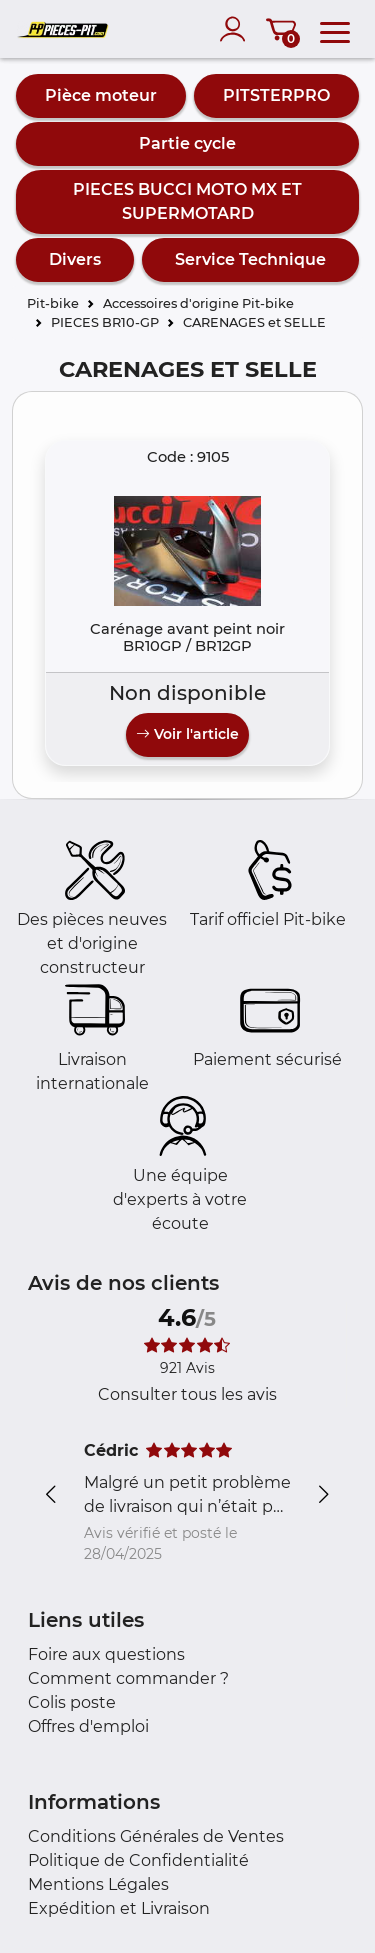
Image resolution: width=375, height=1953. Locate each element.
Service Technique (250, 259)
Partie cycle (187, 143)
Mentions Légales (98, 1884)
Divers (75, 259)
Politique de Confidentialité (138, 1860)
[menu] (335, 29)
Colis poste (72, 1702)
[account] (237, 29)
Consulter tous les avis (187, 1394)
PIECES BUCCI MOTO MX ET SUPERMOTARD (187, 201)
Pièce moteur (101, 95)
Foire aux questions (106, 1654)
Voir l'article (187, 734)
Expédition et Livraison (119, 1908)
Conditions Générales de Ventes (156, 1836)
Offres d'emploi (88, 1726)
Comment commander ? (128, 1678)
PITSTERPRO (276, 95)
